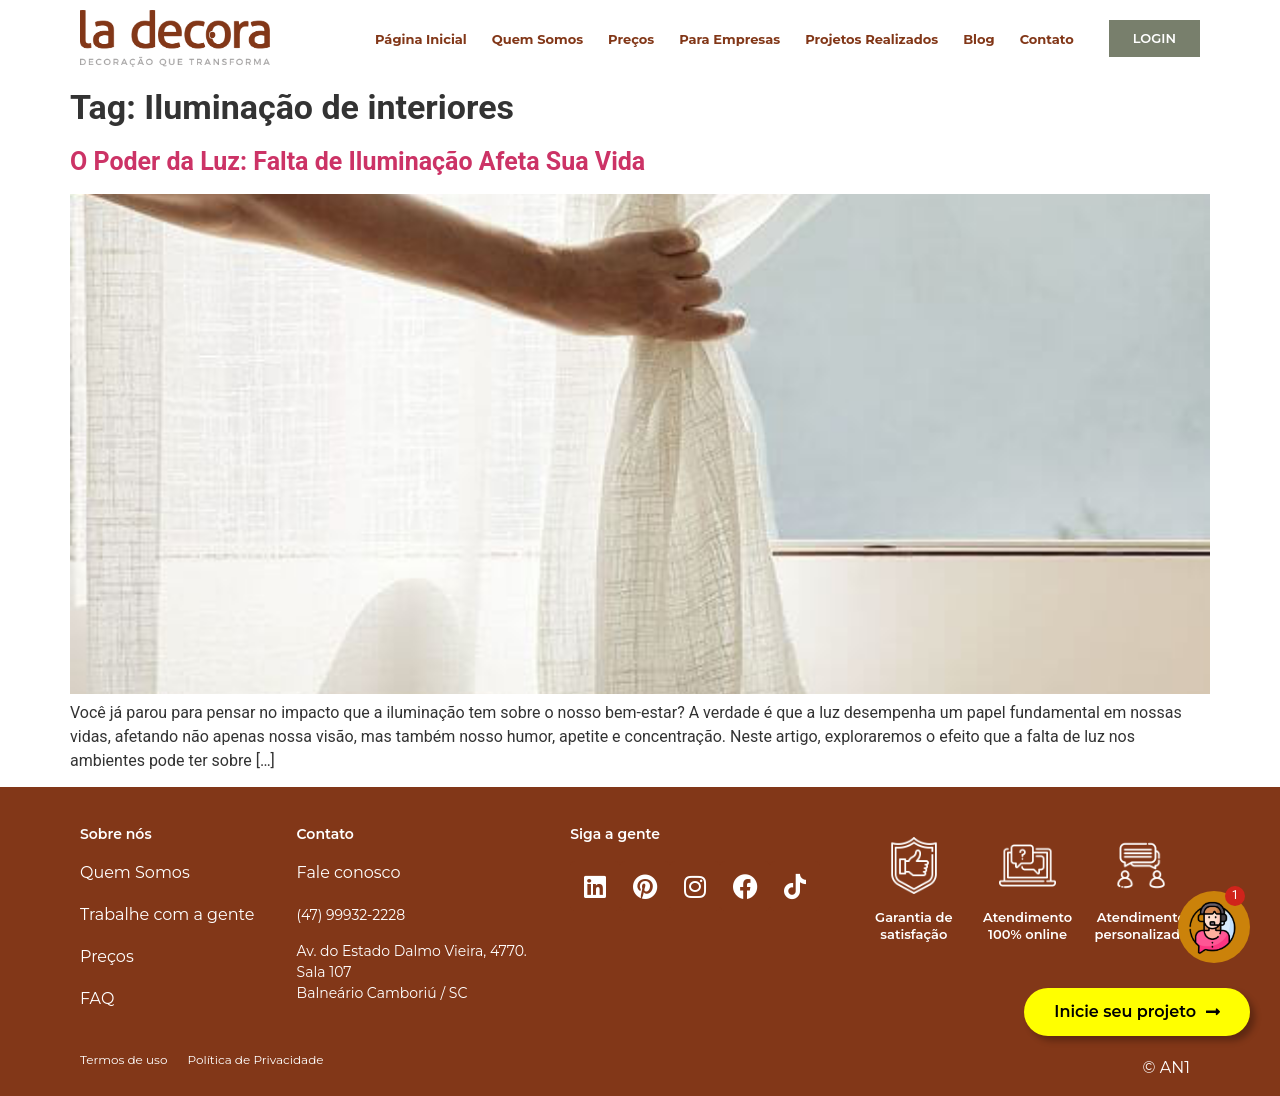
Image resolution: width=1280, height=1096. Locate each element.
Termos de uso (123, 1059)
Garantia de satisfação (913, 925)
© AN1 (1166, 1067)
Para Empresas (729, 39)
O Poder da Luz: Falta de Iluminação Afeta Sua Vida (357, 161)
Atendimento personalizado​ (1141, 925)
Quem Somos (537, 39)
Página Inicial (421, 39)
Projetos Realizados (871, 39)
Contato (1047, 39)
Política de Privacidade (255, 1059)
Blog (978, 39)
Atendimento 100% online (1027, 925)
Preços (631, 39)
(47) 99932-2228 (351, 915)
